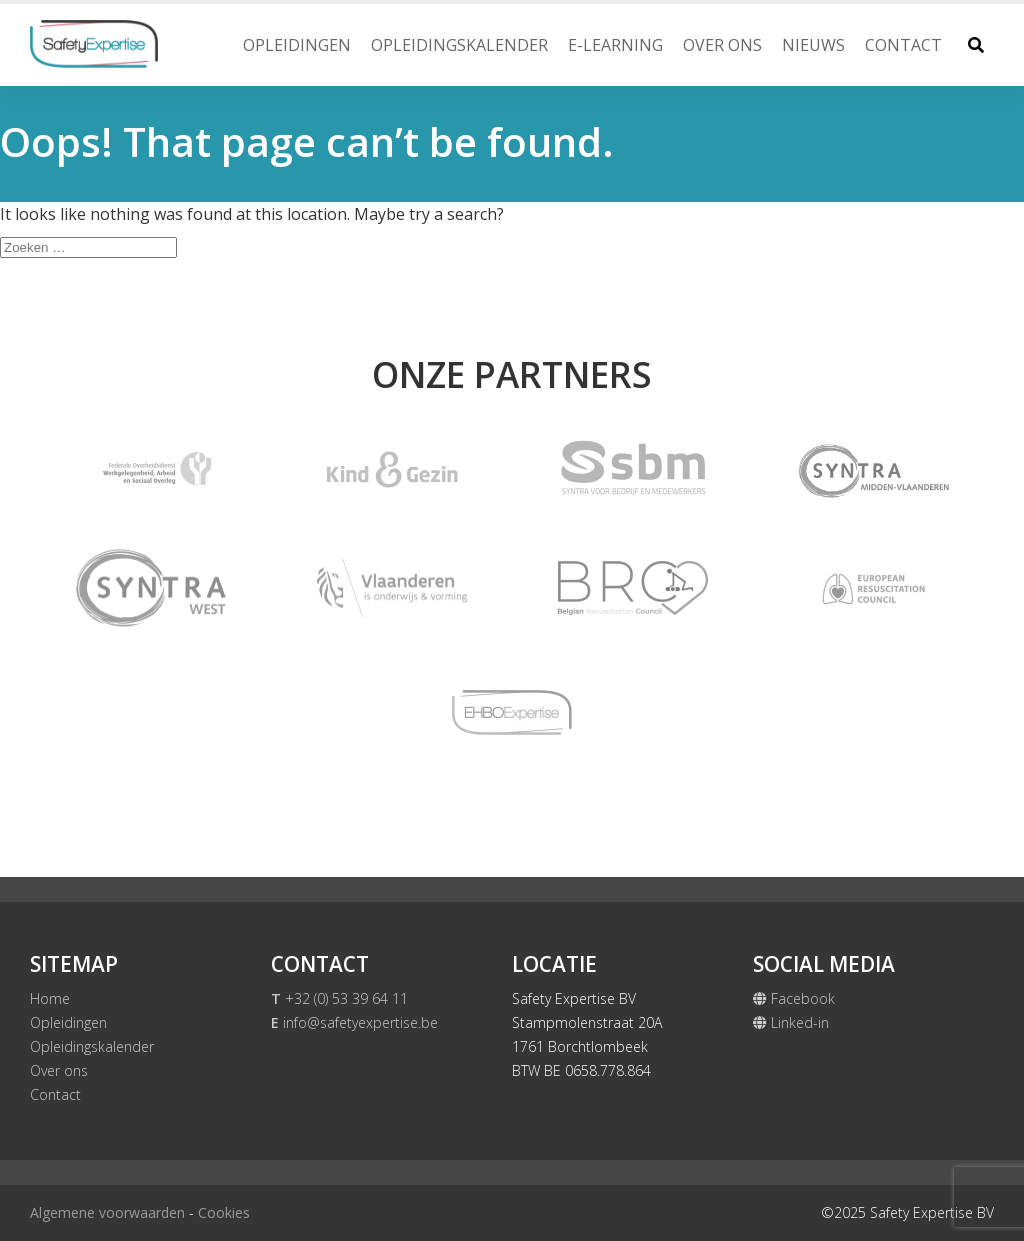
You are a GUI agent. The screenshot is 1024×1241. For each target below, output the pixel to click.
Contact (903, 45)
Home (50, 998)
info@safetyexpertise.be (354, 1022)
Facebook (794, 998)
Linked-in (791, 1022)
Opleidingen (297, 45)
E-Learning (615, 45)
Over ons (722, 45)
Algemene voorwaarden (107, 1212)
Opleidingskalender (459, 45)
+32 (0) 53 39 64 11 (339, 998)
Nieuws (813, 45)
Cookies (224, 1212)
